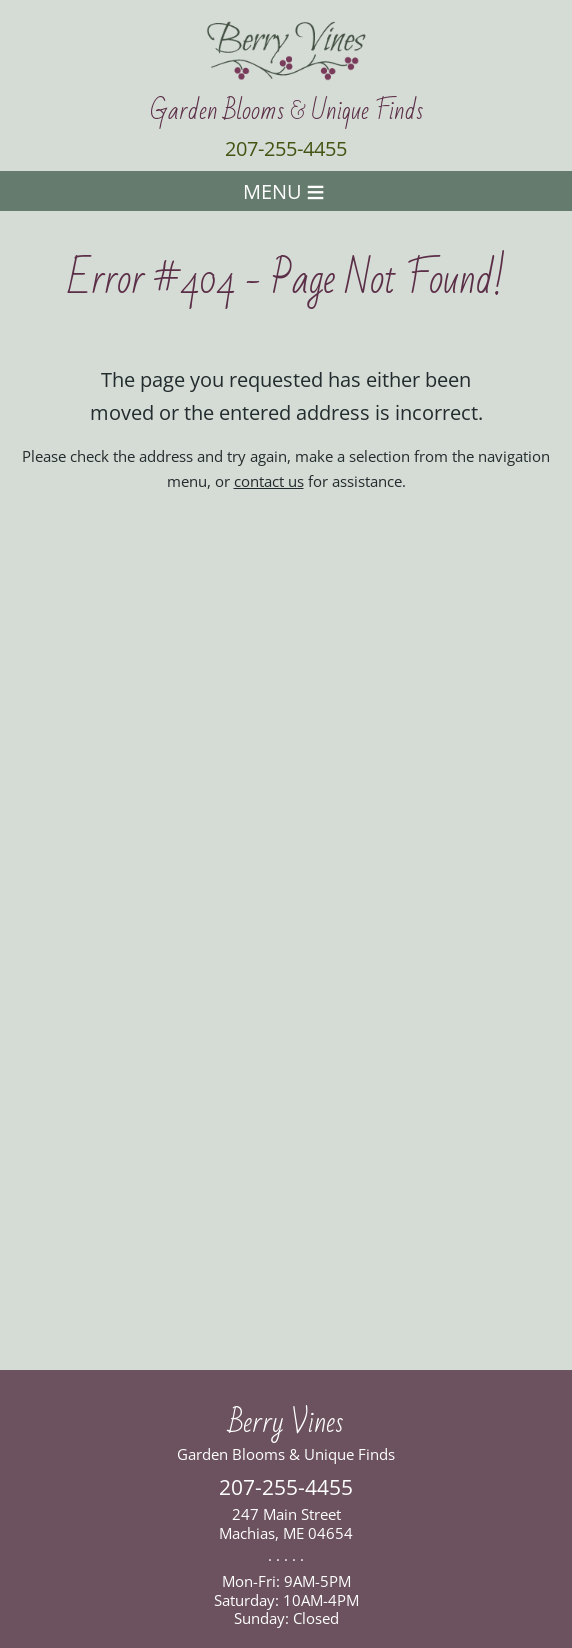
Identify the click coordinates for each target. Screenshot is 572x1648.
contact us (269, 481)
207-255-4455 (286, 148)
